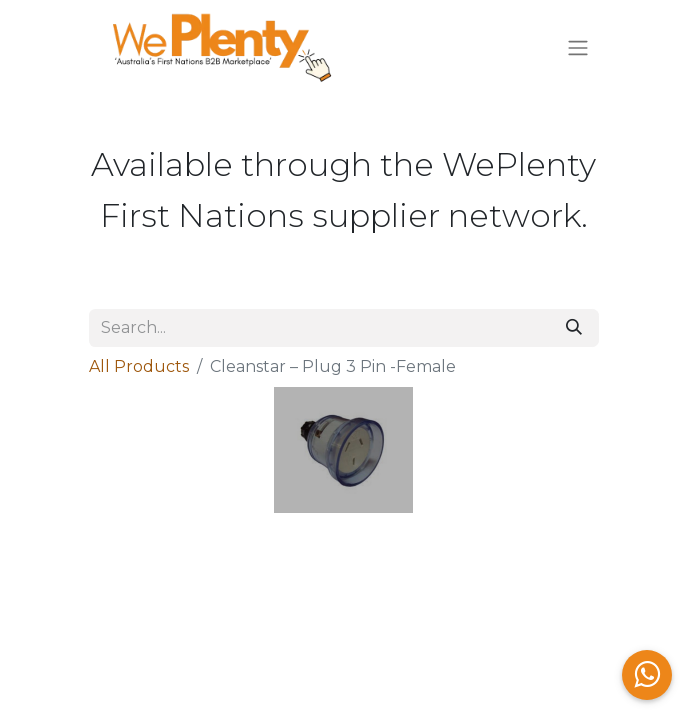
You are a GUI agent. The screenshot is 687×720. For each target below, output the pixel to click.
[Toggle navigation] (578, 48)
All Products (139, 366)
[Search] (574, 328)
